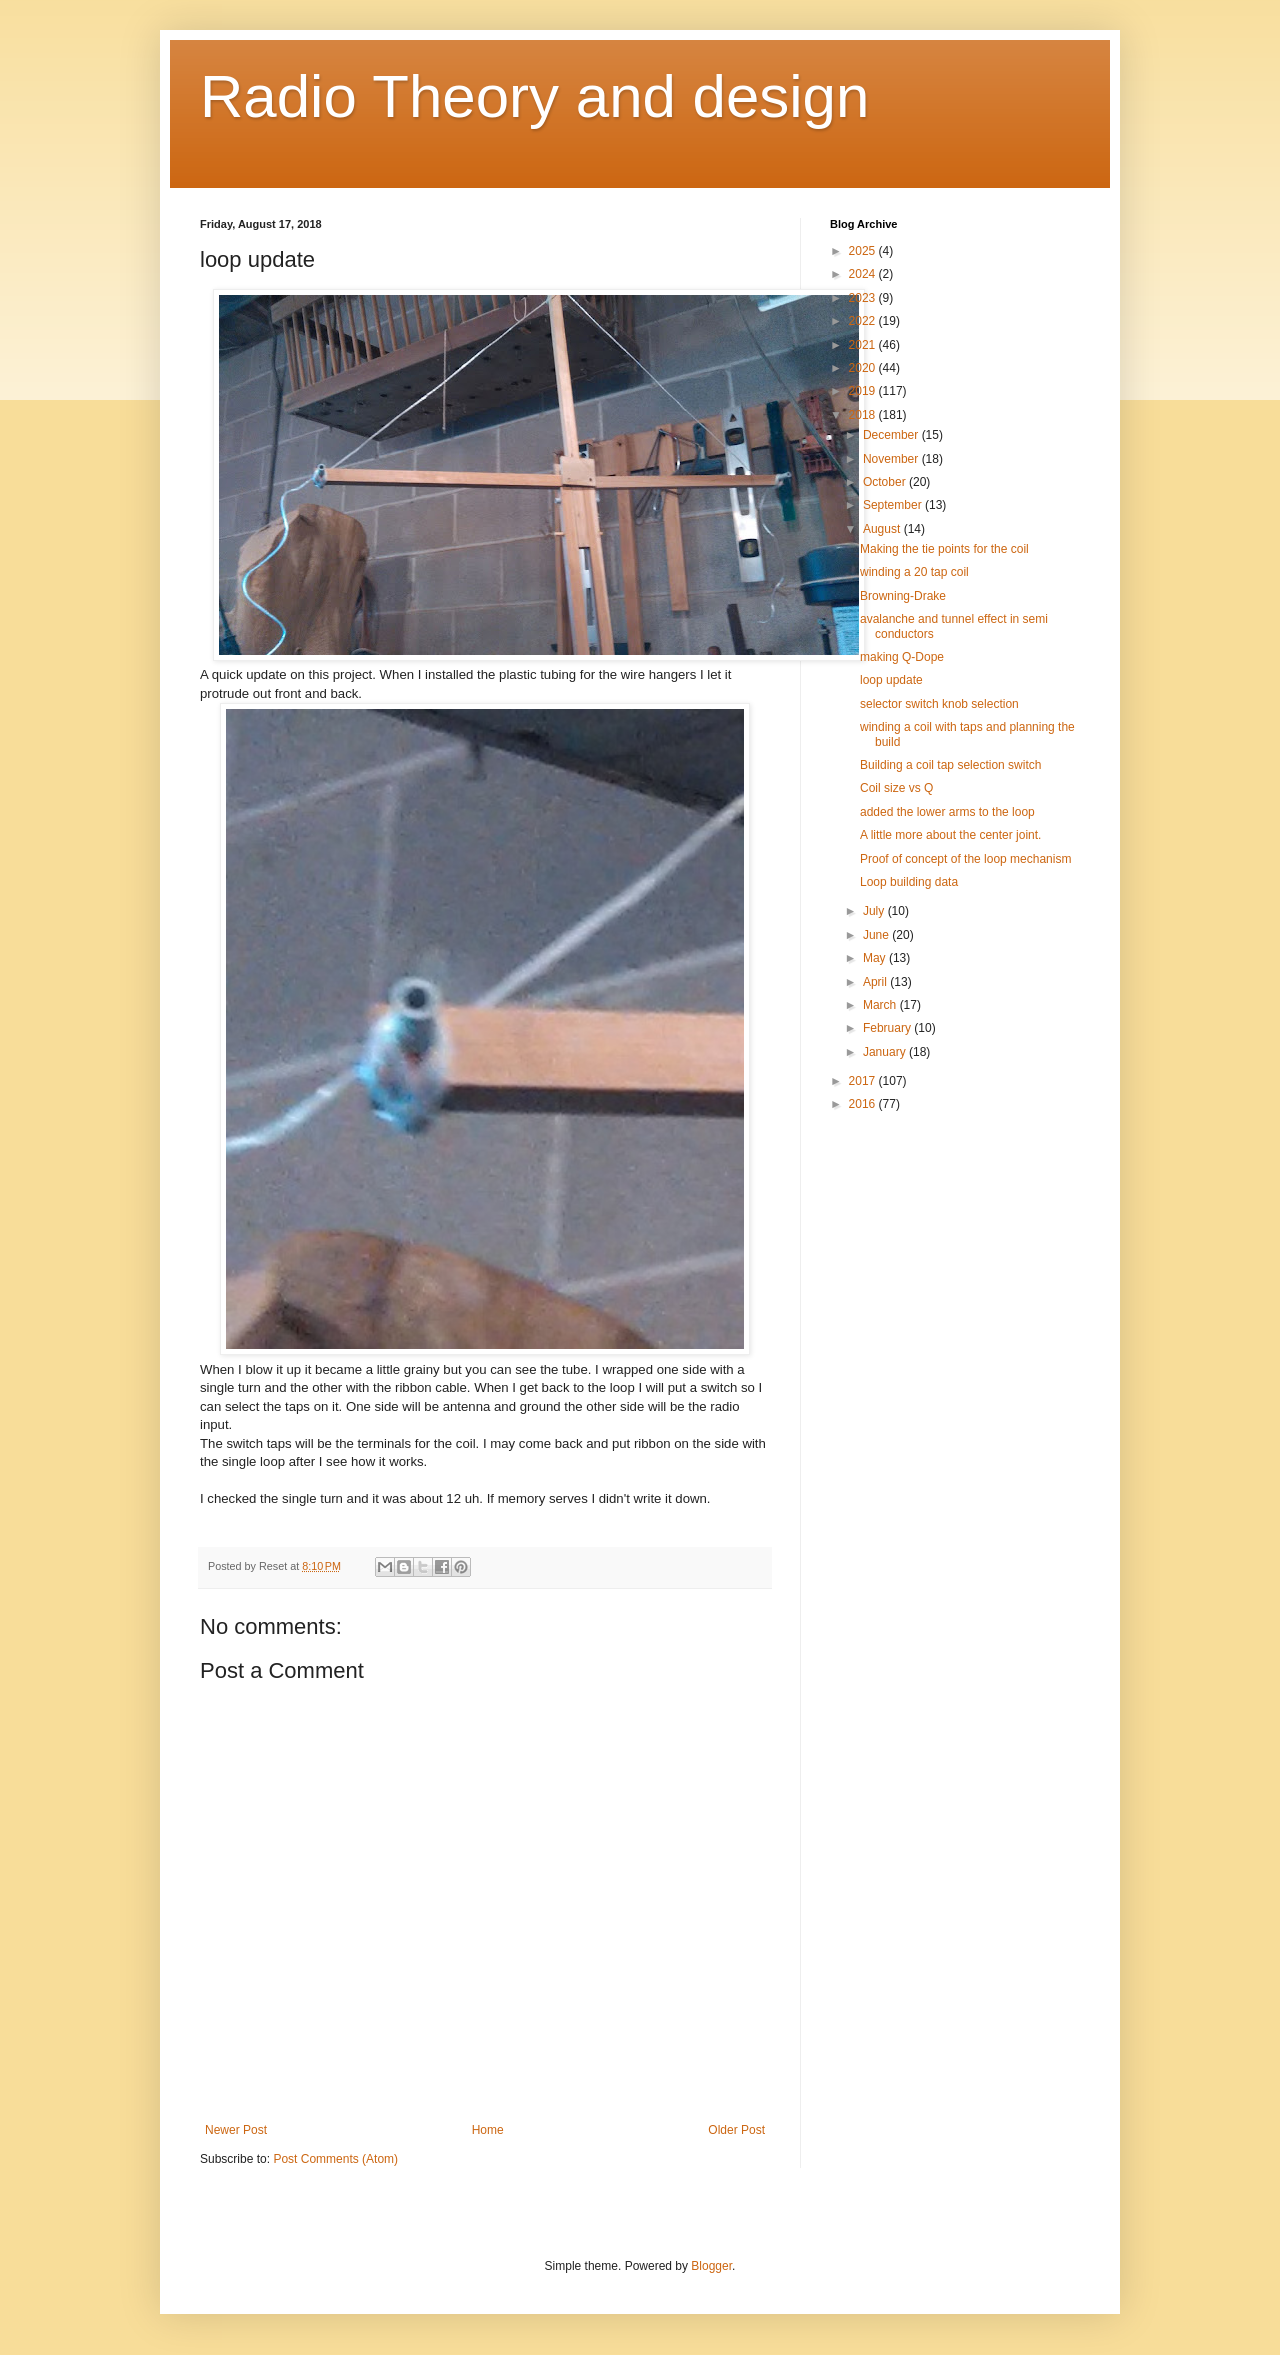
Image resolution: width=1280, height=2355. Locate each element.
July (875, 911)
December (892, 435)
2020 (864, 368)
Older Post (736, 2130)
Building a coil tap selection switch (950, 765)
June (877, 935)
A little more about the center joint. (950, 835)
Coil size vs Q (896, 788)
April (876, 982)
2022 (864, 321)
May (876, 958)
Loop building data (909, 882)
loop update (891, 680)
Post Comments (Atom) (335, 2159)
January (886, 1052)
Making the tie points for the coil (944, 549)
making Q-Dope (902, 657)
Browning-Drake (903, 596)
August (883, 529)
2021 (864, 345)
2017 (864, 1081)
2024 (864, 274)
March (881, 1005)
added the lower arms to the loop (947, 812)
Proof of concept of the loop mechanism (965, 859)
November (892, 459)
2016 (864, 1104)
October (886, 482)
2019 (864, 391)
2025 (864, 251)
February (888, 1028)
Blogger (711, 2266)
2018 (864, 415)
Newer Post (236, 2130)
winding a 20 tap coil (914, 572)
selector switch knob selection (939, 704)
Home (488, 2130)
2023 (864, 298)
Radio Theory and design (534, 96)
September (894, 505)
